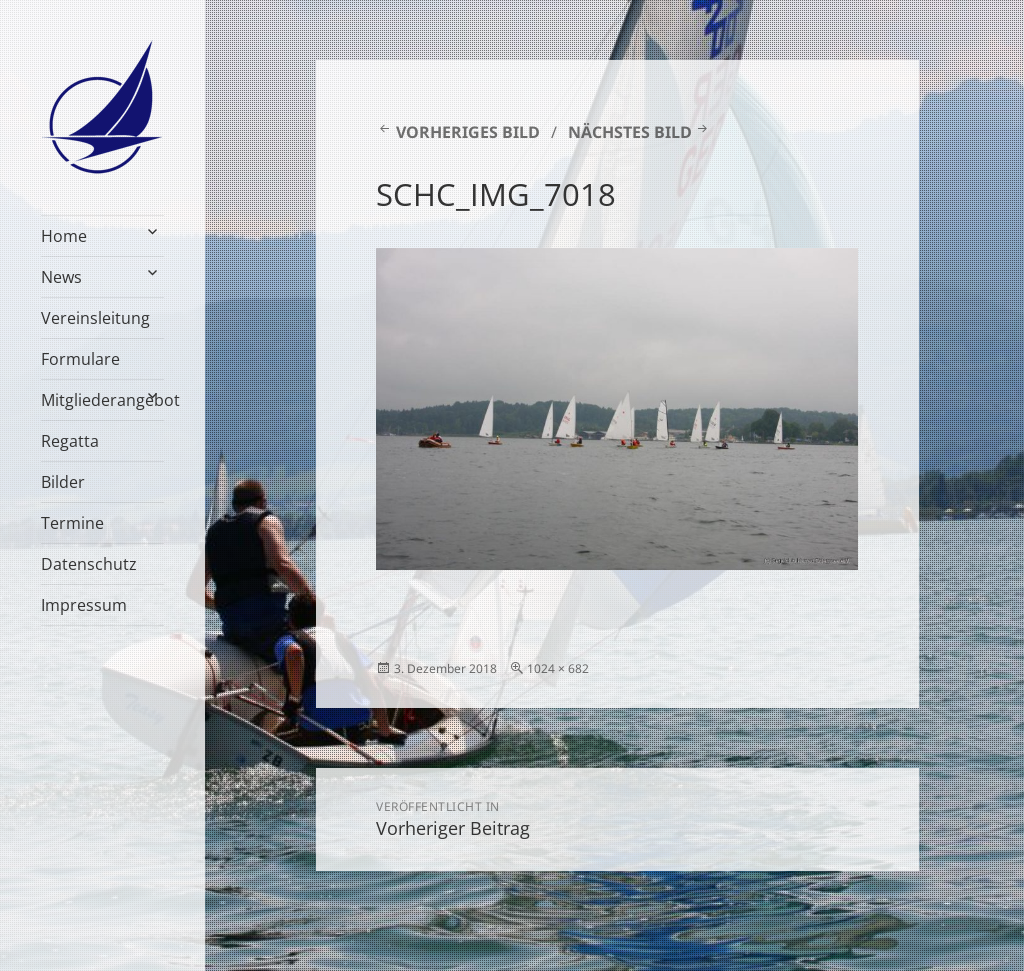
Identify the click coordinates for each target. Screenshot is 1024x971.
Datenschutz (89, 564)
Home (64, 236)
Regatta (70, 441)
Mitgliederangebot (102, 400)
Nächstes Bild (630, 132)
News (61, 277)
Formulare (80, 359)
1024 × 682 (558, 668)
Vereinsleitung (95, 318)
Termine (72, 523)
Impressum (84, 605)
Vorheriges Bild (468, 132)
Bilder (63, 482)
